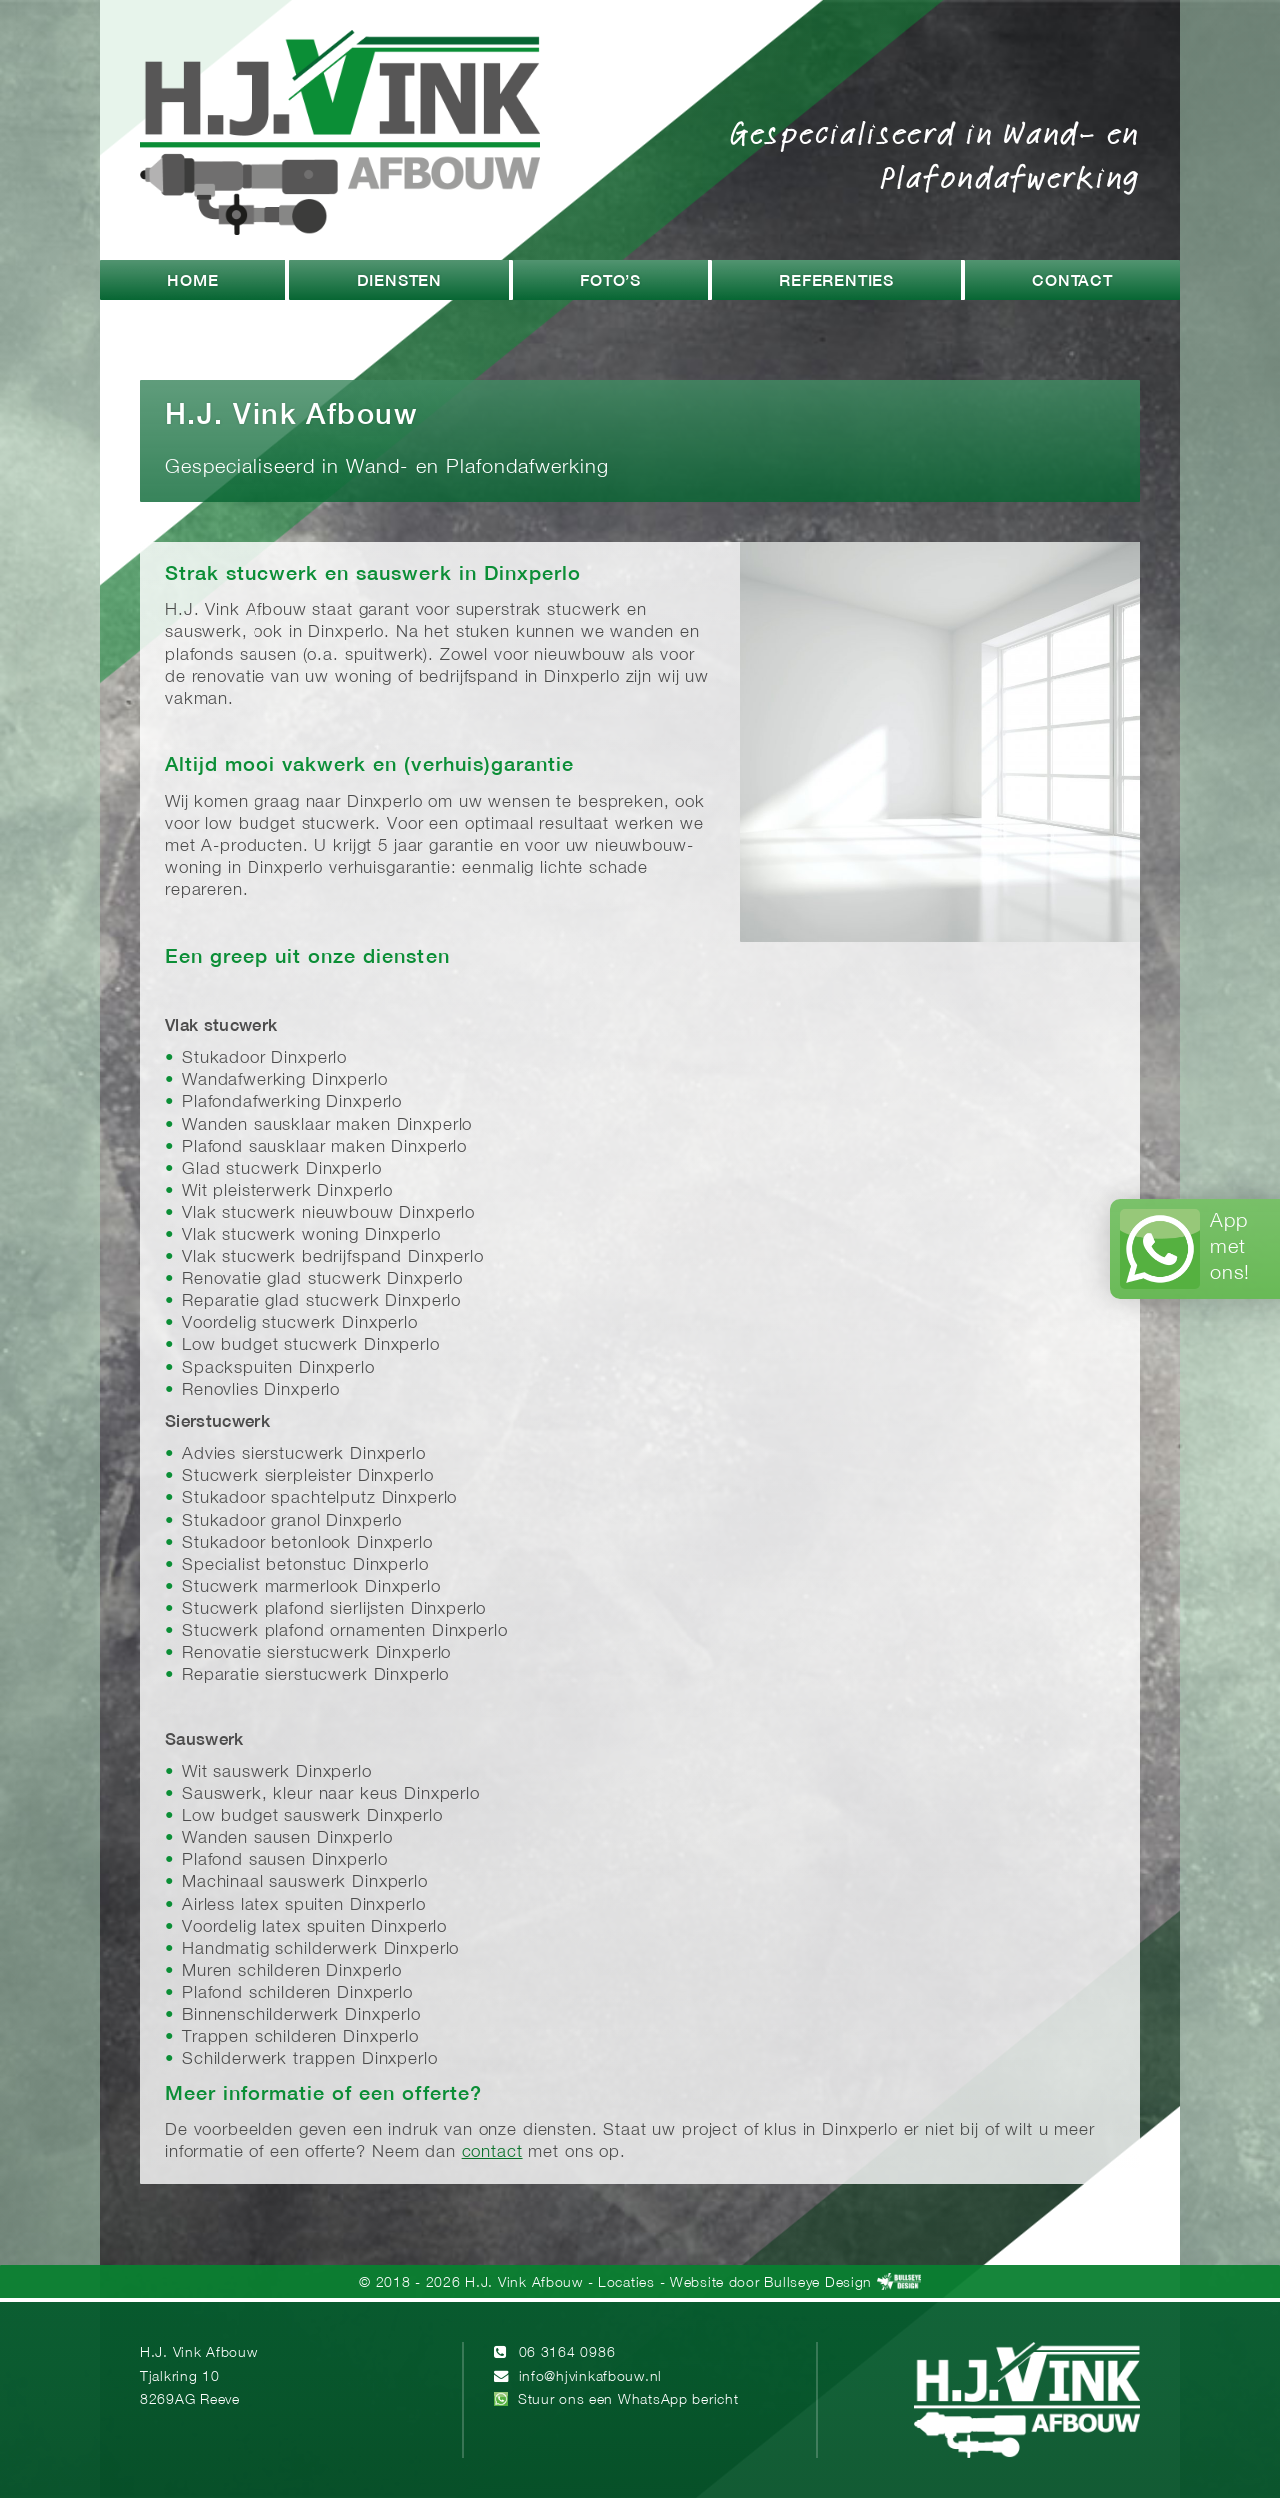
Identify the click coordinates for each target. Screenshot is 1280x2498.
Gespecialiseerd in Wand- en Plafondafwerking (935, 154)
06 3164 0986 (567, 2353)
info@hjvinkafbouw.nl (590, 2377)
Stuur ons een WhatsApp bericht (628, 2400)
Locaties (626, 2283)
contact (492, 2152)
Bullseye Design (818, 2283)
